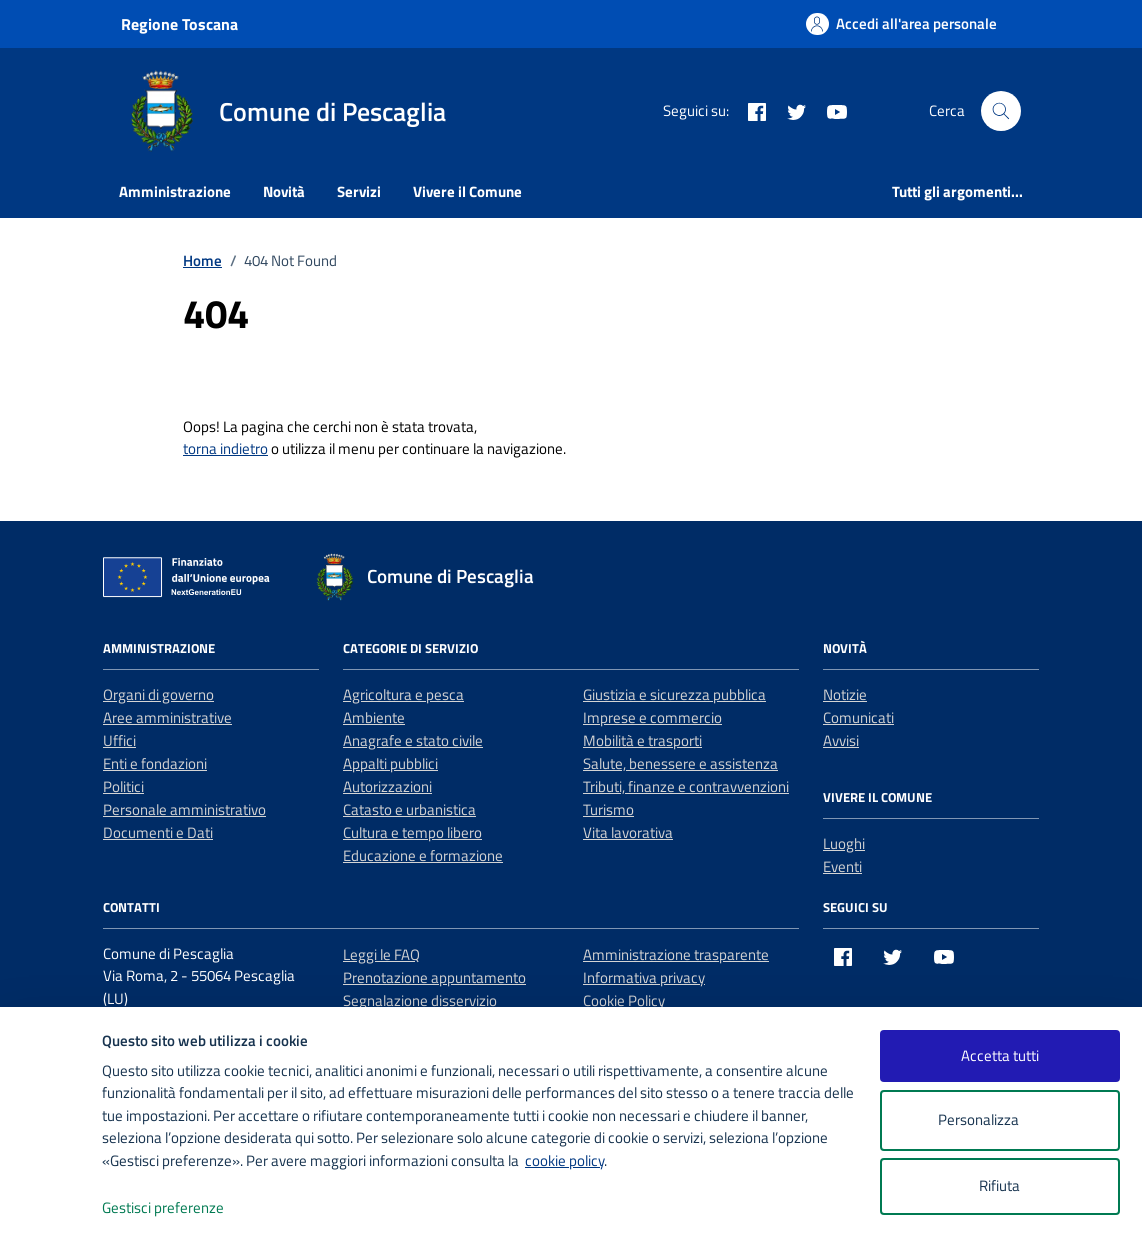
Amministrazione (175, 191)
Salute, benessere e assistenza (680, 763)
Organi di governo (158, 694)
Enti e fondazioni (155, 763)
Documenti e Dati (158, 832)
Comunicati (858, 717)
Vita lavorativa (628, 832)
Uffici (119, 740)
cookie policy (564, 1160)
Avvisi (841, 740)
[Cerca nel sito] (1001, 111)
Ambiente (374, 717)
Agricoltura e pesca (403, 694)
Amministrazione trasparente (676, 954)
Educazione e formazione (423, 855)
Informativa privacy (644, 977)
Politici (123, 786)
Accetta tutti (1000, 1055)
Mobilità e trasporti (642, 740)
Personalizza (999, 1120)
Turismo (608, 809)
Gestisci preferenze (184, 1208)
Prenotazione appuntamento (434, 977)
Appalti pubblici (390, 763)
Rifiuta (999, 1185)
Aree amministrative (167, 717)
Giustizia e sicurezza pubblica (674, 694)
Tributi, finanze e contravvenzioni (686, 786)
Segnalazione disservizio (420, 1000)
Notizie (845, 694)
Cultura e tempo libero (412, 832)
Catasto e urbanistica (409, 809)
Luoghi (844, 843)
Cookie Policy (624, 1000)
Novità (284, 191)
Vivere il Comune (467, 191)
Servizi (359, 191)
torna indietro (225, 448)
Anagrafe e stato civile (413, 740)
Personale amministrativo (184, 809)
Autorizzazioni (387, 786)
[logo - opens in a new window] (51, 1208)
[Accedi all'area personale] (901, 23)
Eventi (842, 866)
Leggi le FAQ (381, 954)
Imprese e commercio (652, 717)
